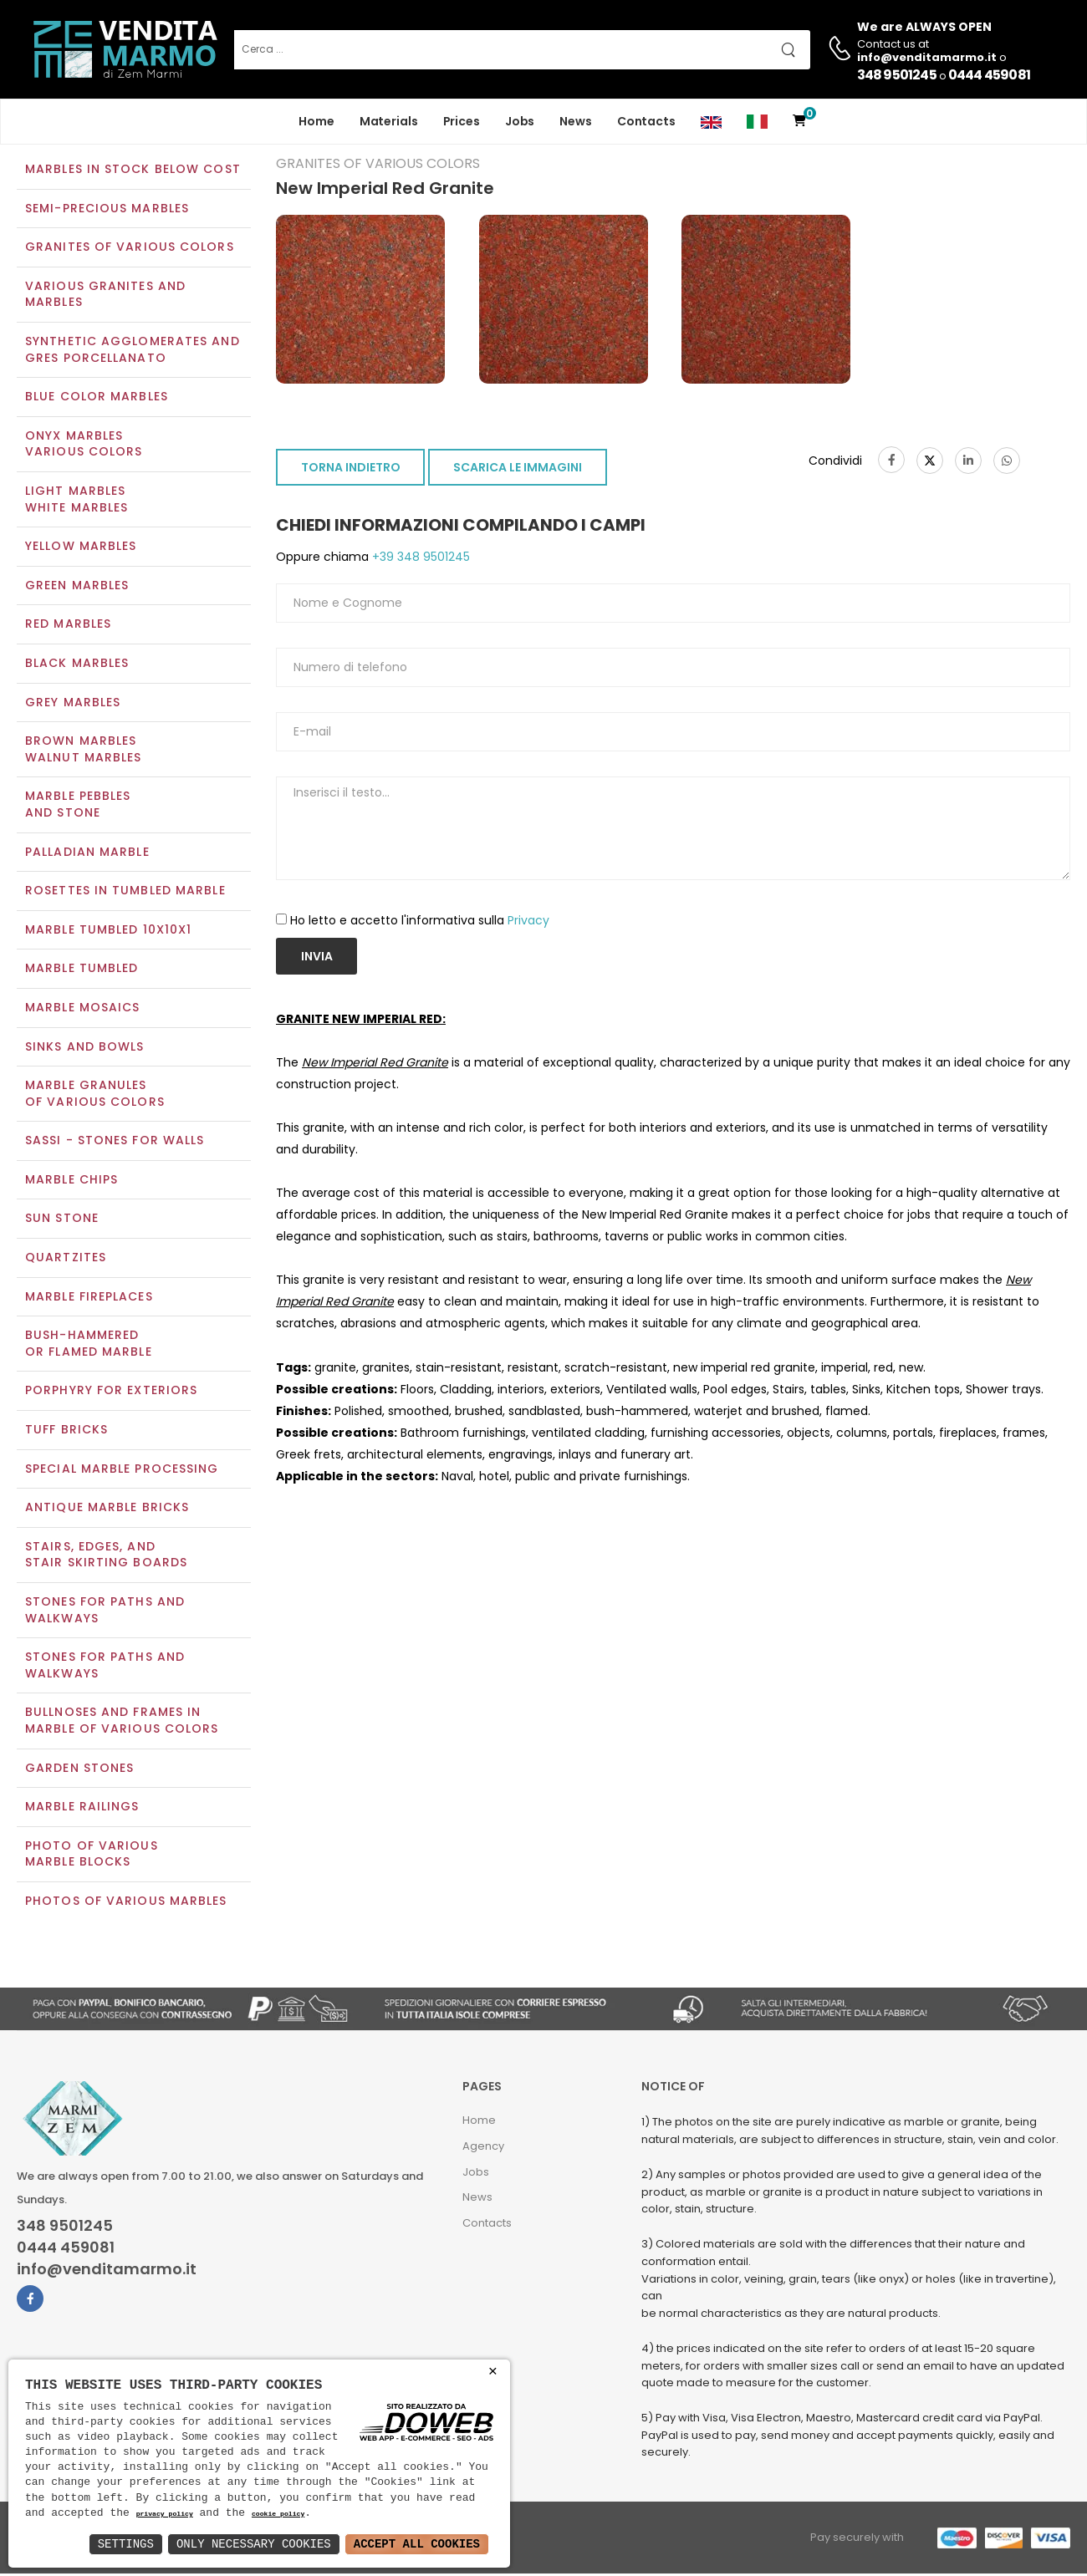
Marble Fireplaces (89, 1298)
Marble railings (82, 1808)
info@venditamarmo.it (106, 2270)
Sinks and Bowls (85, 1048)
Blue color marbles (96, 398)
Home (316, 121)
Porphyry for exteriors (111, 1392)
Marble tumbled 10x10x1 (108, 931)
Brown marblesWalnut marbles (83, 751)
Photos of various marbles (126, 1902)
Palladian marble (87, 853)
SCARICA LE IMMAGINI (517, 469)
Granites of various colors (129, 249)
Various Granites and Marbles (105, 296)
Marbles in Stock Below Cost (133, 170)
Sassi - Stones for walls (114, 1142)
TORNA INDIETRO (351, 469)
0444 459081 (989, 74)
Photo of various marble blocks (91, 1855)
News (575, 121)
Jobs (520, 121)
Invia (317, 957)
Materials (389, 121)
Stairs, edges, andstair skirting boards (106, 1556)
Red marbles (68, 626)
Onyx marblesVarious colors (83, 445)
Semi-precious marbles (107, 209)
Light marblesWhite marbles (76, 500)
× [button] (493, 2371)
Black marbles (77, 664)
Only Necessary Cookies (253, 2544)
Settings (126, 2544)
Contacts (646, 121)
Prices (461, 121)
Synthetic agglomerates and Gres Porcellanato (132, 351)
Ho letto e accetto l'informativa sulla (419, 922)
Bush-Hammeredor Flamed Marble (88, 1345)
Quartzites (65, 1258)
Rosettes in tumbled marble (125, 891)
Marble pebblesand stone (77, 806)
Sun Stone (62, 1220)
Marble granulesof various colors (95, 1095)
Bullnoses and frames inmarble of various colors (121, 1722)
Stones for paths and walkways (105, 1611)
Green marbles (77, 586)
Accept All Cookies (417, 2544)
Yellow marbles (80, 548)
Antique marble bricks (107, 1509)
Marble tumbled (81, 970)
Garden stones (79, 1769)
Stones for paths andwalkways (105, 1667)
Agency (483, 2148)
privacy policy (164, 2514)
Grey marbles (72, 703)
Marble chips (71, 1181)
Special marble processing (122, 1470)
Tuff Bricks (66, 1431)
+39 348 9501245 (419, 559)
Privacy (528, 922)
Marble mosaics (82, 1008)
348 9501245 (896, 74)
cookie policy (278, 2514)
